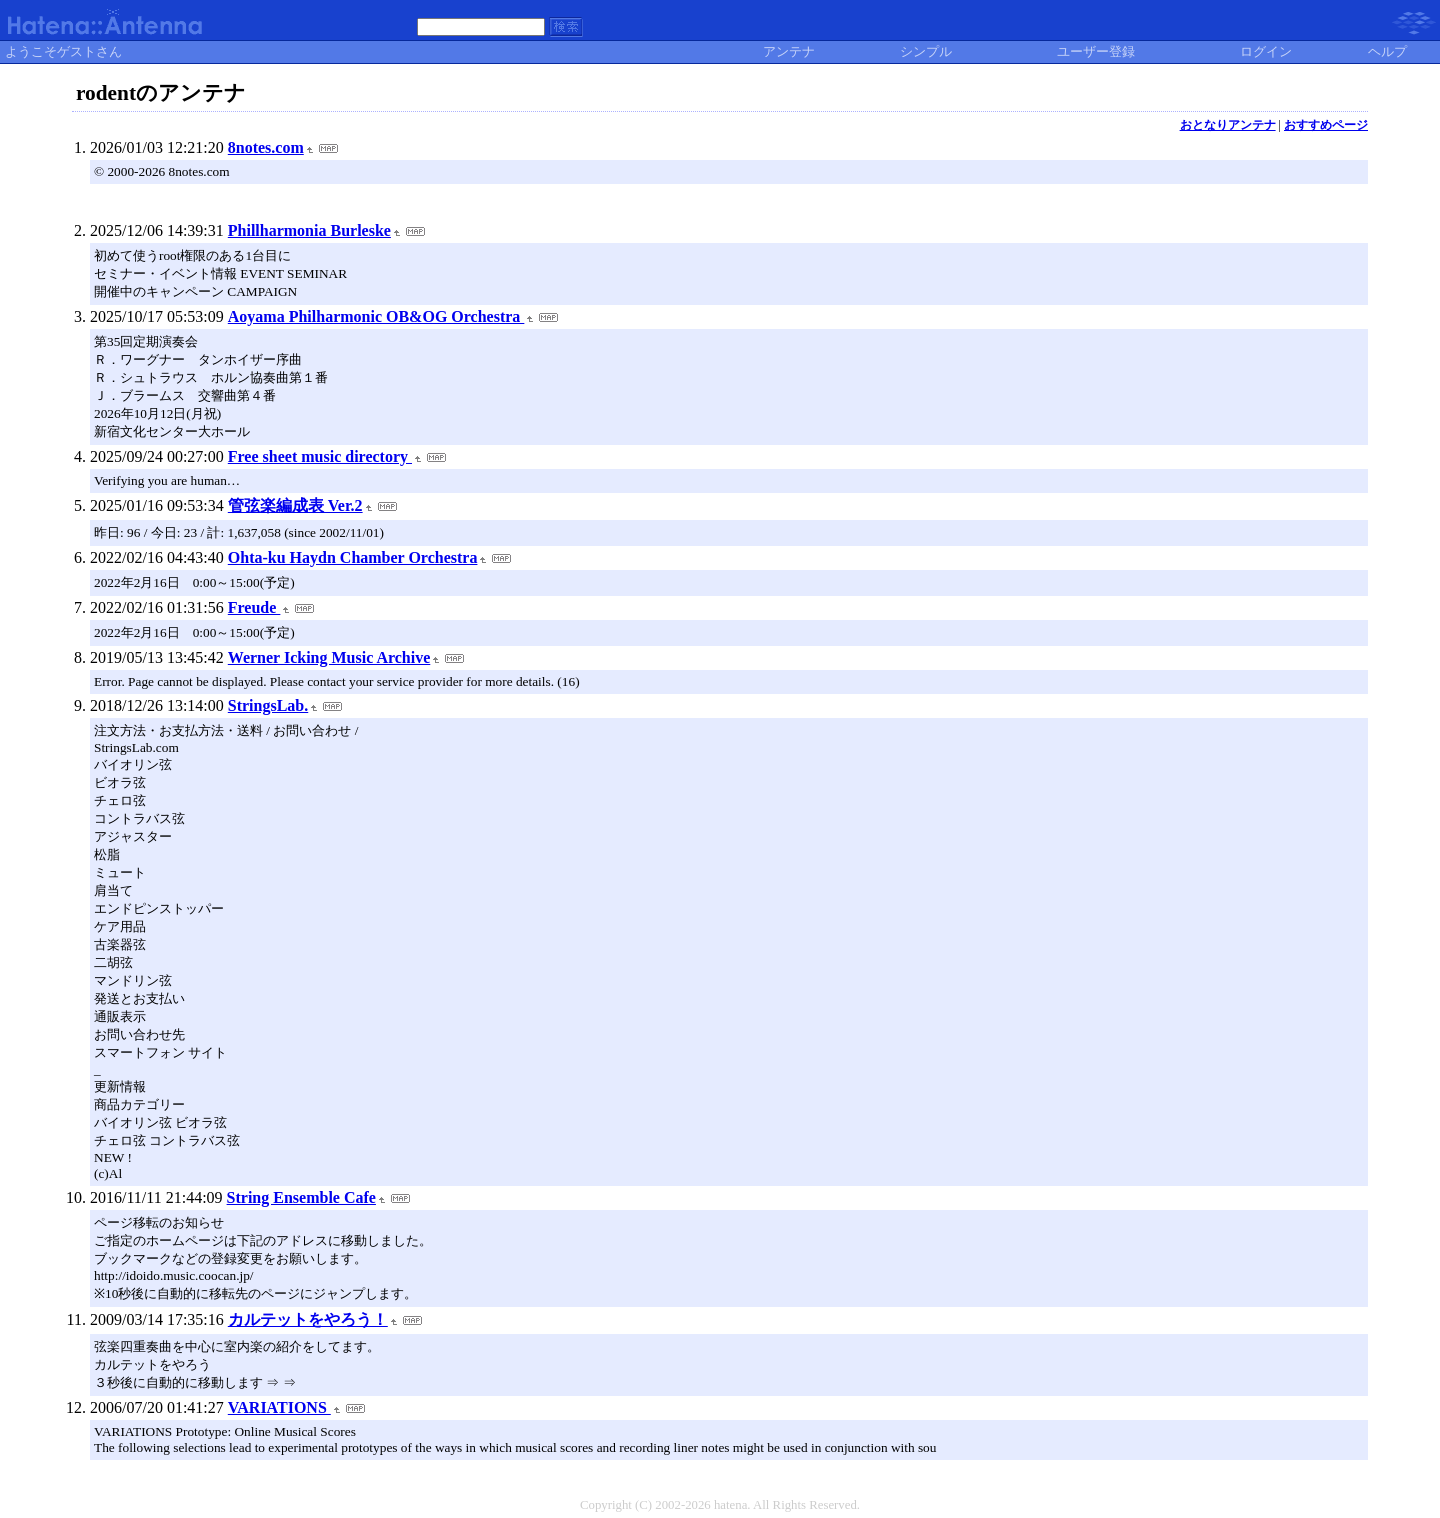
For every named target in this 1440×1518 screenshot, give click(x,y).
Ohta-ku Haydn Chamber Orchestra (353, 557)
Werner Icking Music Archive (329, 657)
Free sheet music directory (320, 456)
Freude (254, 607)
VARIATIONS (279, 1407)
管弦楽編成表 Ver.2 (295, 505)
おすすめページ (1326, 125)
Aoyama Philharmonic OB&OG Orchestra (376, 316)
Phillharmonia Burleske (309, 230)
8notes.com (266, 147)
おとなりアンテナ (1228, 125)
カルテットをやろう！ (308, 1319)
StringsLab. (268, 705)
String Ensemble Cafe (301, 1197)
